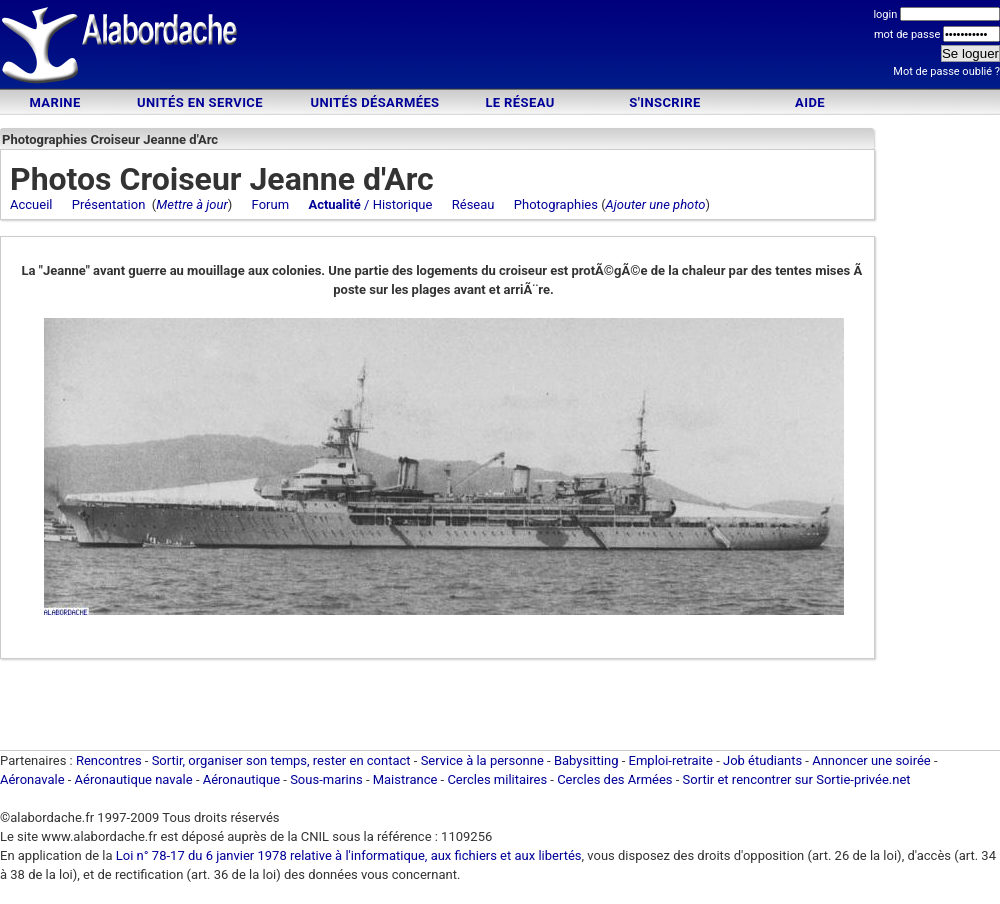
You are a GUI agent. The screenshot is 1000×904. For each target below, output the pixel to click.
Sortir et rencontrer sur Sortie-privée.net (797, 779)
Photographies (556, 204)
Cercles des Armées (614, 779)
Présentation (109, 204)
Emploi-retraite (671, 760)
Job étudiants (762, 760)
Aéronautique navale (134, 779)
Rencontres (109, 760)
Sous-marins (326, 779)
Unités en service (200, 102)
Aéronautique (243, 779)
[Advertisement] (500, 47)
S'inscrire (664, 102)
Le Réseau (519, 102)
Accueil (31, 204)
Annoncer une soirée (871, 760)
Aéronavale (32, 779)
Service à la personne (482, 760)
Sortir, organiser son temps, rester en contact (281, 760)
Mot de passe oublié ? (946, 71)
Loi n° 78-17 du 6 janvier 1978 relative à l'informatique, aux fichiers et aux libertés (347, 855)
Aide (810, 102)
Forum (270, 204)
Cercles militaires (497, 779)
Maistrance (405, 779)
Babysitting (586, 760)
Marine (54, 102)
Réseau (473, 204)
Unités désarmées (374, 102)
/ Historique (370, 204)
